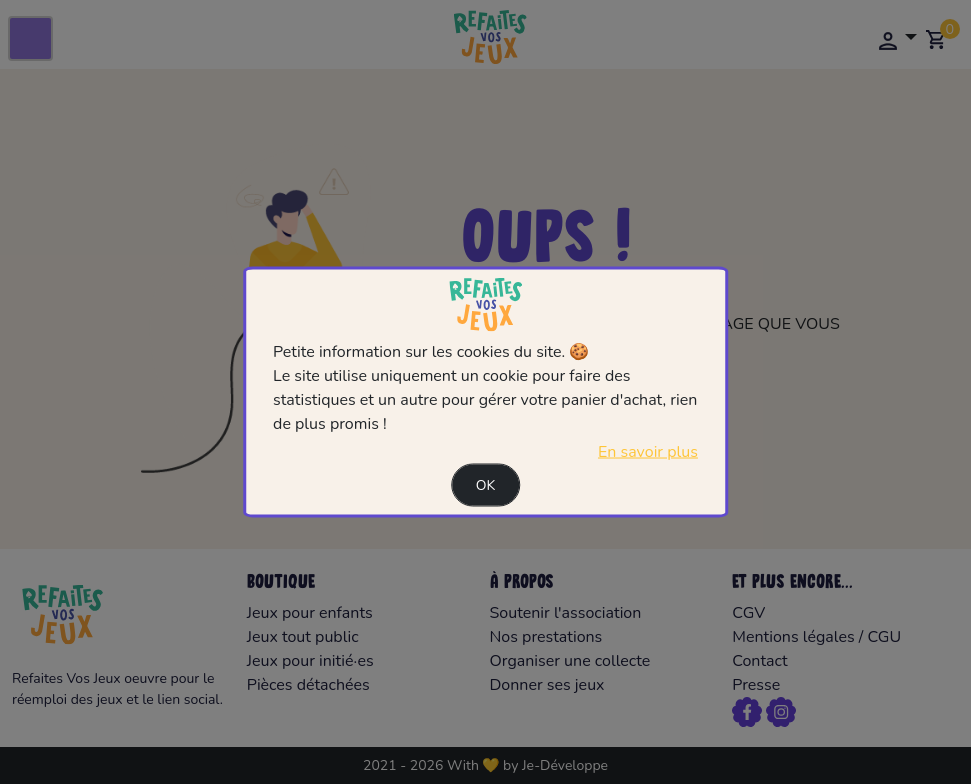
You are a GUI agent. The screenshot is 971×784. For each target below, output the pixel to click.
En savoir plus (648, 451)
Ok (486, 484)
